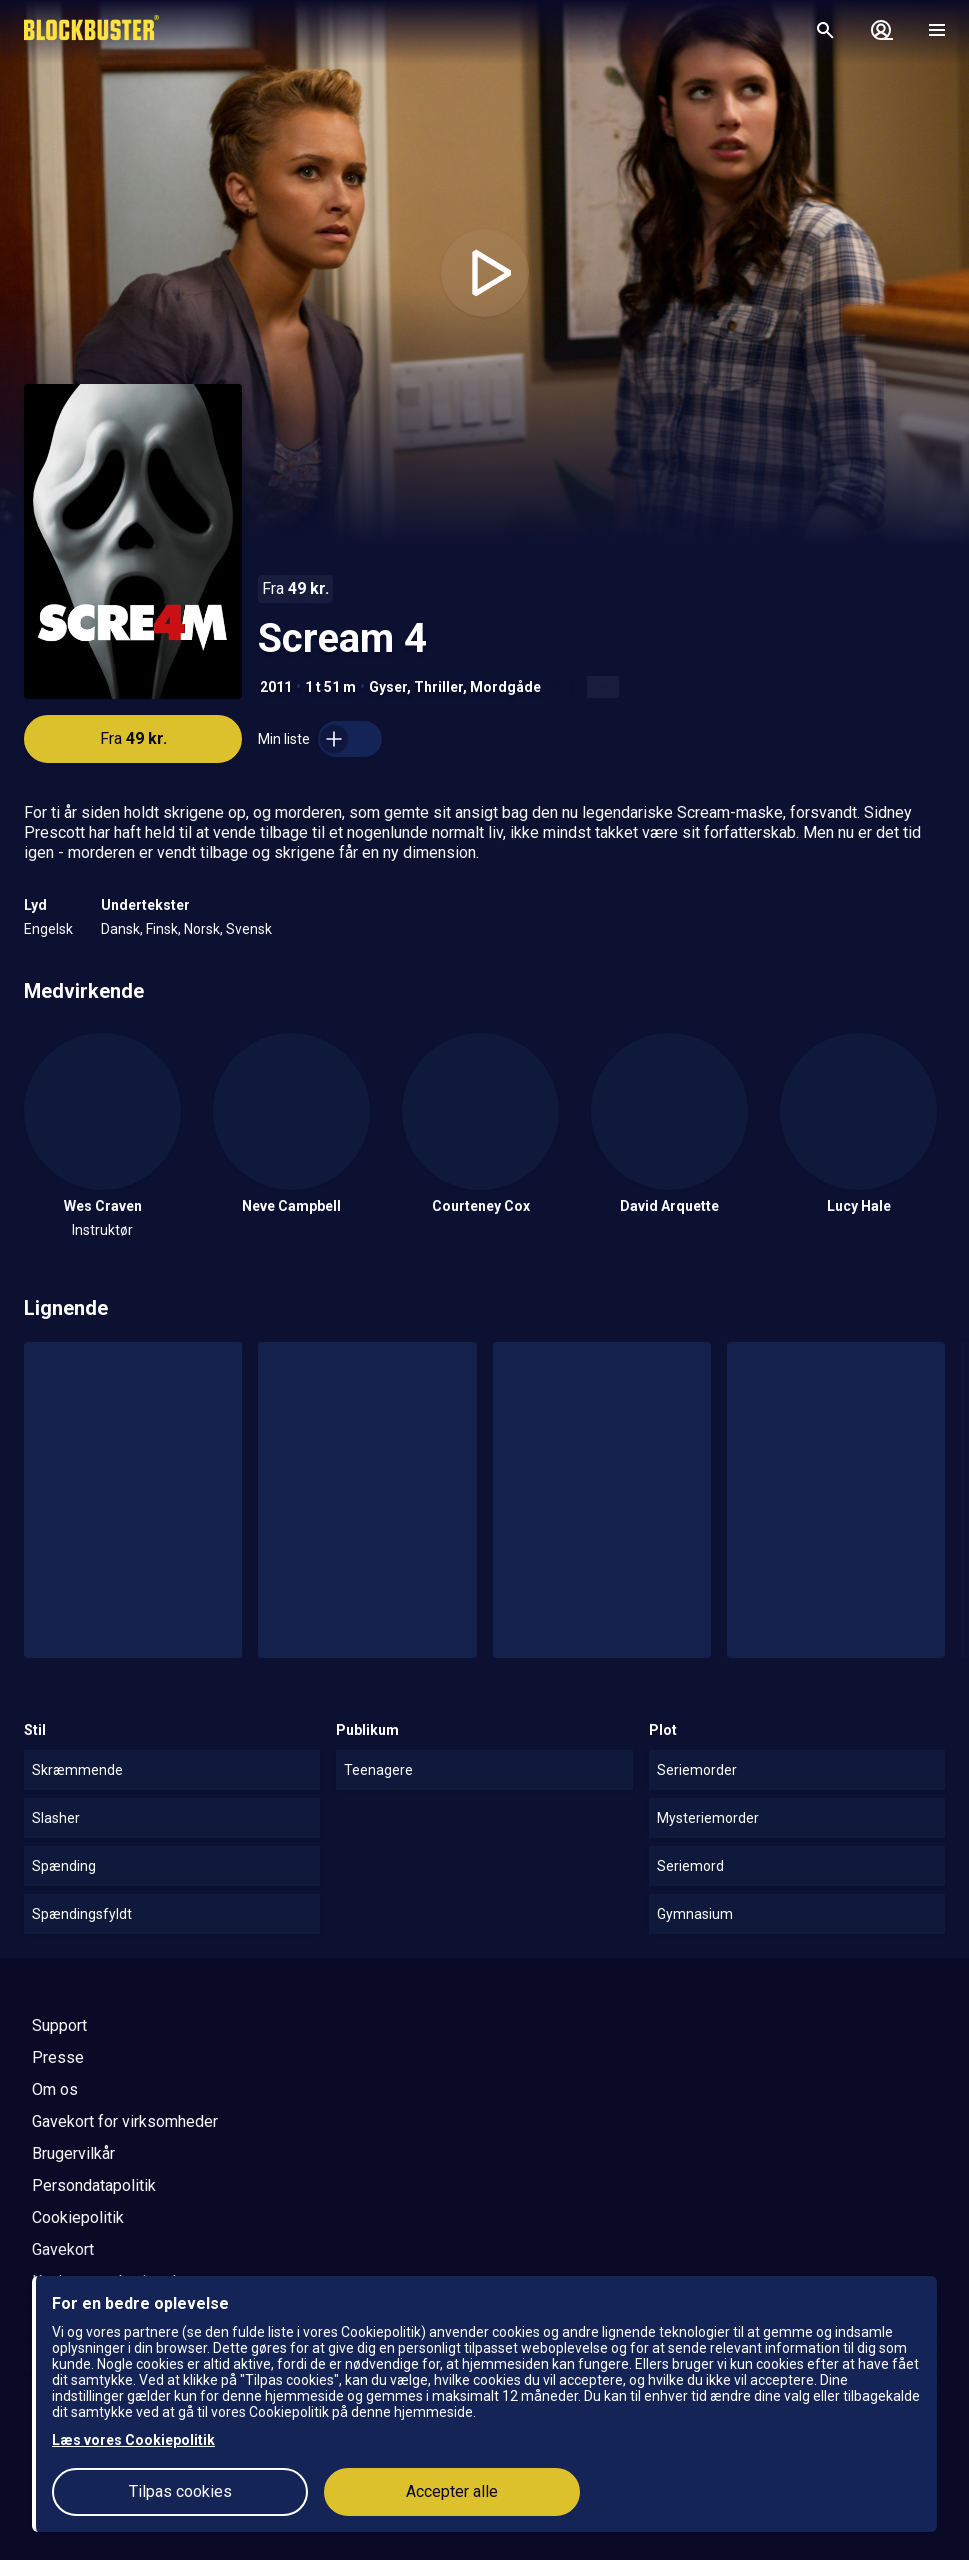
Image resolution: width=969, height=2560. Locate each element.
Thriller (438, 687)
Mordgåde (505, 687)
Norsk (202, 929)
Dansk (120, 929)
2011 (276, 687)
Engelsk (48, 929)
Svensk (249, 929)
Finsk (162, 929)
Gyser (388, 687)
